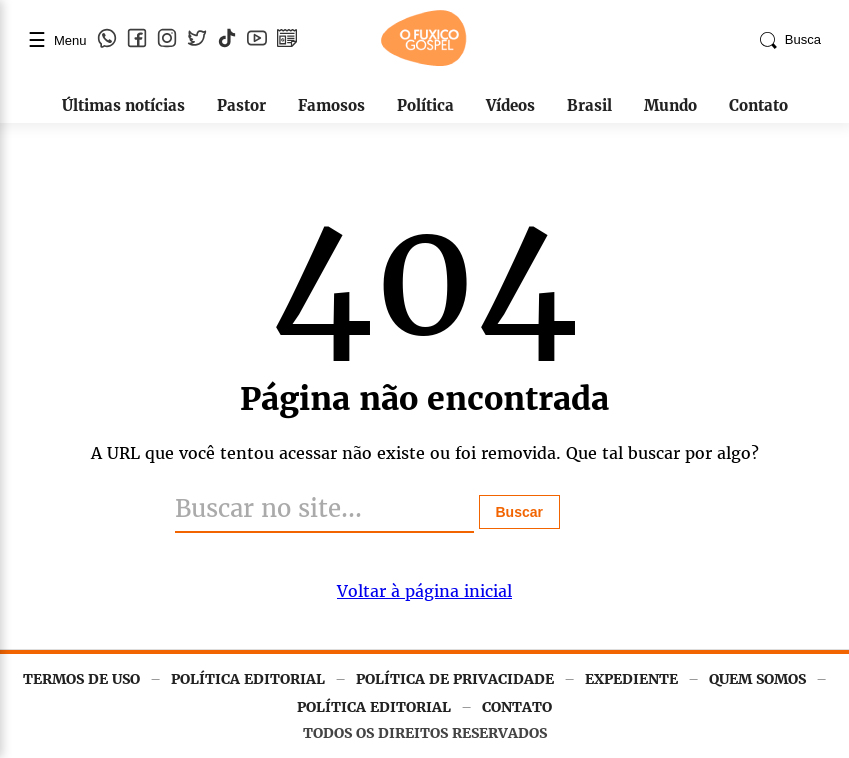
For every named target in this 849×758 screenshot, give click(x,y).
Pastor (241, 105)
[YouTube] (257, 40)
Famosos (331, 105)
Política (425, 105)
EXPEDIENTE (631, 679)
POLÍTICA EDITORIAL (248, 679)
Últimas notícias (123, 105)
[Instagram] (167, 40)
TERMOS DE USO (81, 679)
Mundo (670, 105)
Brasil (589, 105)
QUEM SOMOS (757, 679)
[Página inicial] (424, 62)
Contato (758, 105)
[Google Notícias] (287, 40)
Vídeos (510, 105)
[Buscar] (324, 510)
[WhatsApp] (107, 40)
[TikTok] (227, 40)
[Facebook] (137, 40)
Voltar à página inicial (424, 591)
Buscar (519, 512)
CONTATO (517, 707)
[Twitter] (197, 40)
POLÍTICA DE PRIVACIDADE (455, 679)
